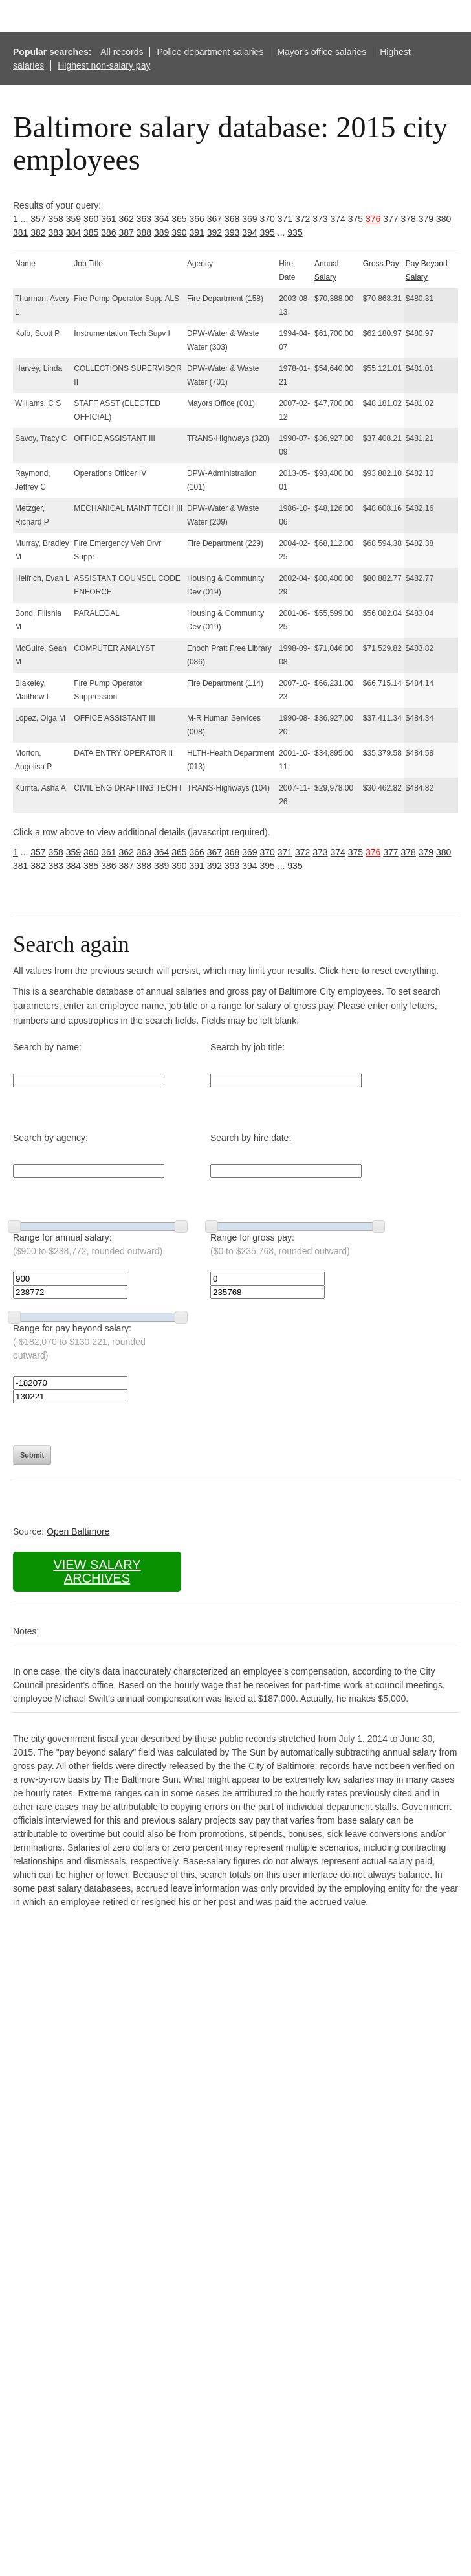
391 (197, 232)
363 (144, 219)
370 (267, 219)
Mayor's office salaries (321, 52)
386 (108, 232)
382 (37, 232)
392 (214, 232)
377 (390, 219)
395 (267, 232)
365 (178, 219)
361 (108, 219)
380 (443, 219)
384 (73, 232)
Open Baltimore (78, 1531)
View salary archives (96, 1571)
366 (197, 219)
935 (294, 232)
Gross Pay (381, 263)
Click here (339, 971)
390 (178, 232)
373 (319, 219)
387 (126, 232)
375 (355, 219)
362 (126, 219)
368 (232, 219)
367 (214, 219)
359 (73, 219)
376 (373, 219)
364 (161, 219)
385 (90, 232)
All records (121, 52)
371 (285, 219)
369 (249, 219)
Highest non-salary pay (104, 65)
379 (426, 219)
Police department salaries (210, 52)
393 (232, 232)
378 (408, 219)
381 (20, 232)
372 (302, 219)
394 (249, 232)
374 (338, 219)
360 (90, 219)
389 (161, 232)
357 (37, 219)
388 (144, 232)
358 (56, 219)
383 (56, 232)
